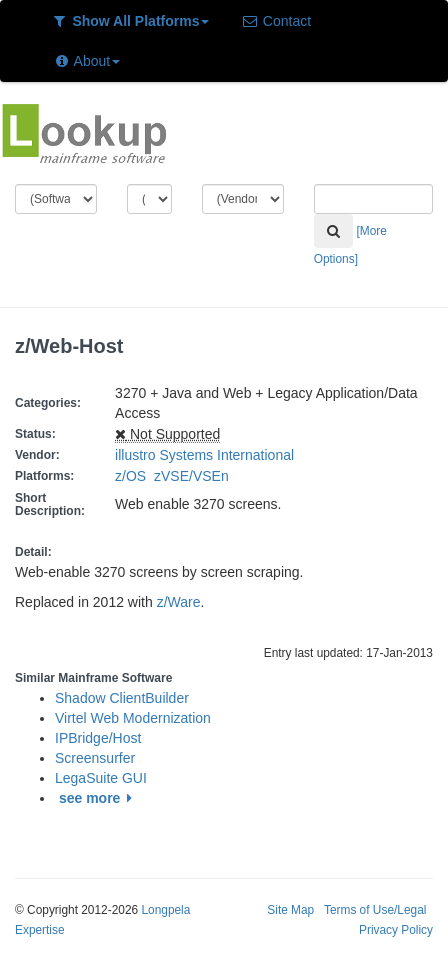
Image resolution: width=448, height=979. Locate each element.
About (86, 61)
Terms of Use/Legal (375, 910)
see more (98, 798)
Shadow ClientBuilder (122, 698)
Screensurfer (95, 758)
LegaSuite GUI (101, 778)
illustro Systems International (204, 455)
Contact (276, 21)
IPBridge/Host (98, 738)
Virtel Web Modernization (133, 718)
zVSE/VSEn (195, 476)
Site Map (290, 910)
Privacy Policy (396, 930)
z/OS (134, 476)
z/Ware (179, 602)
